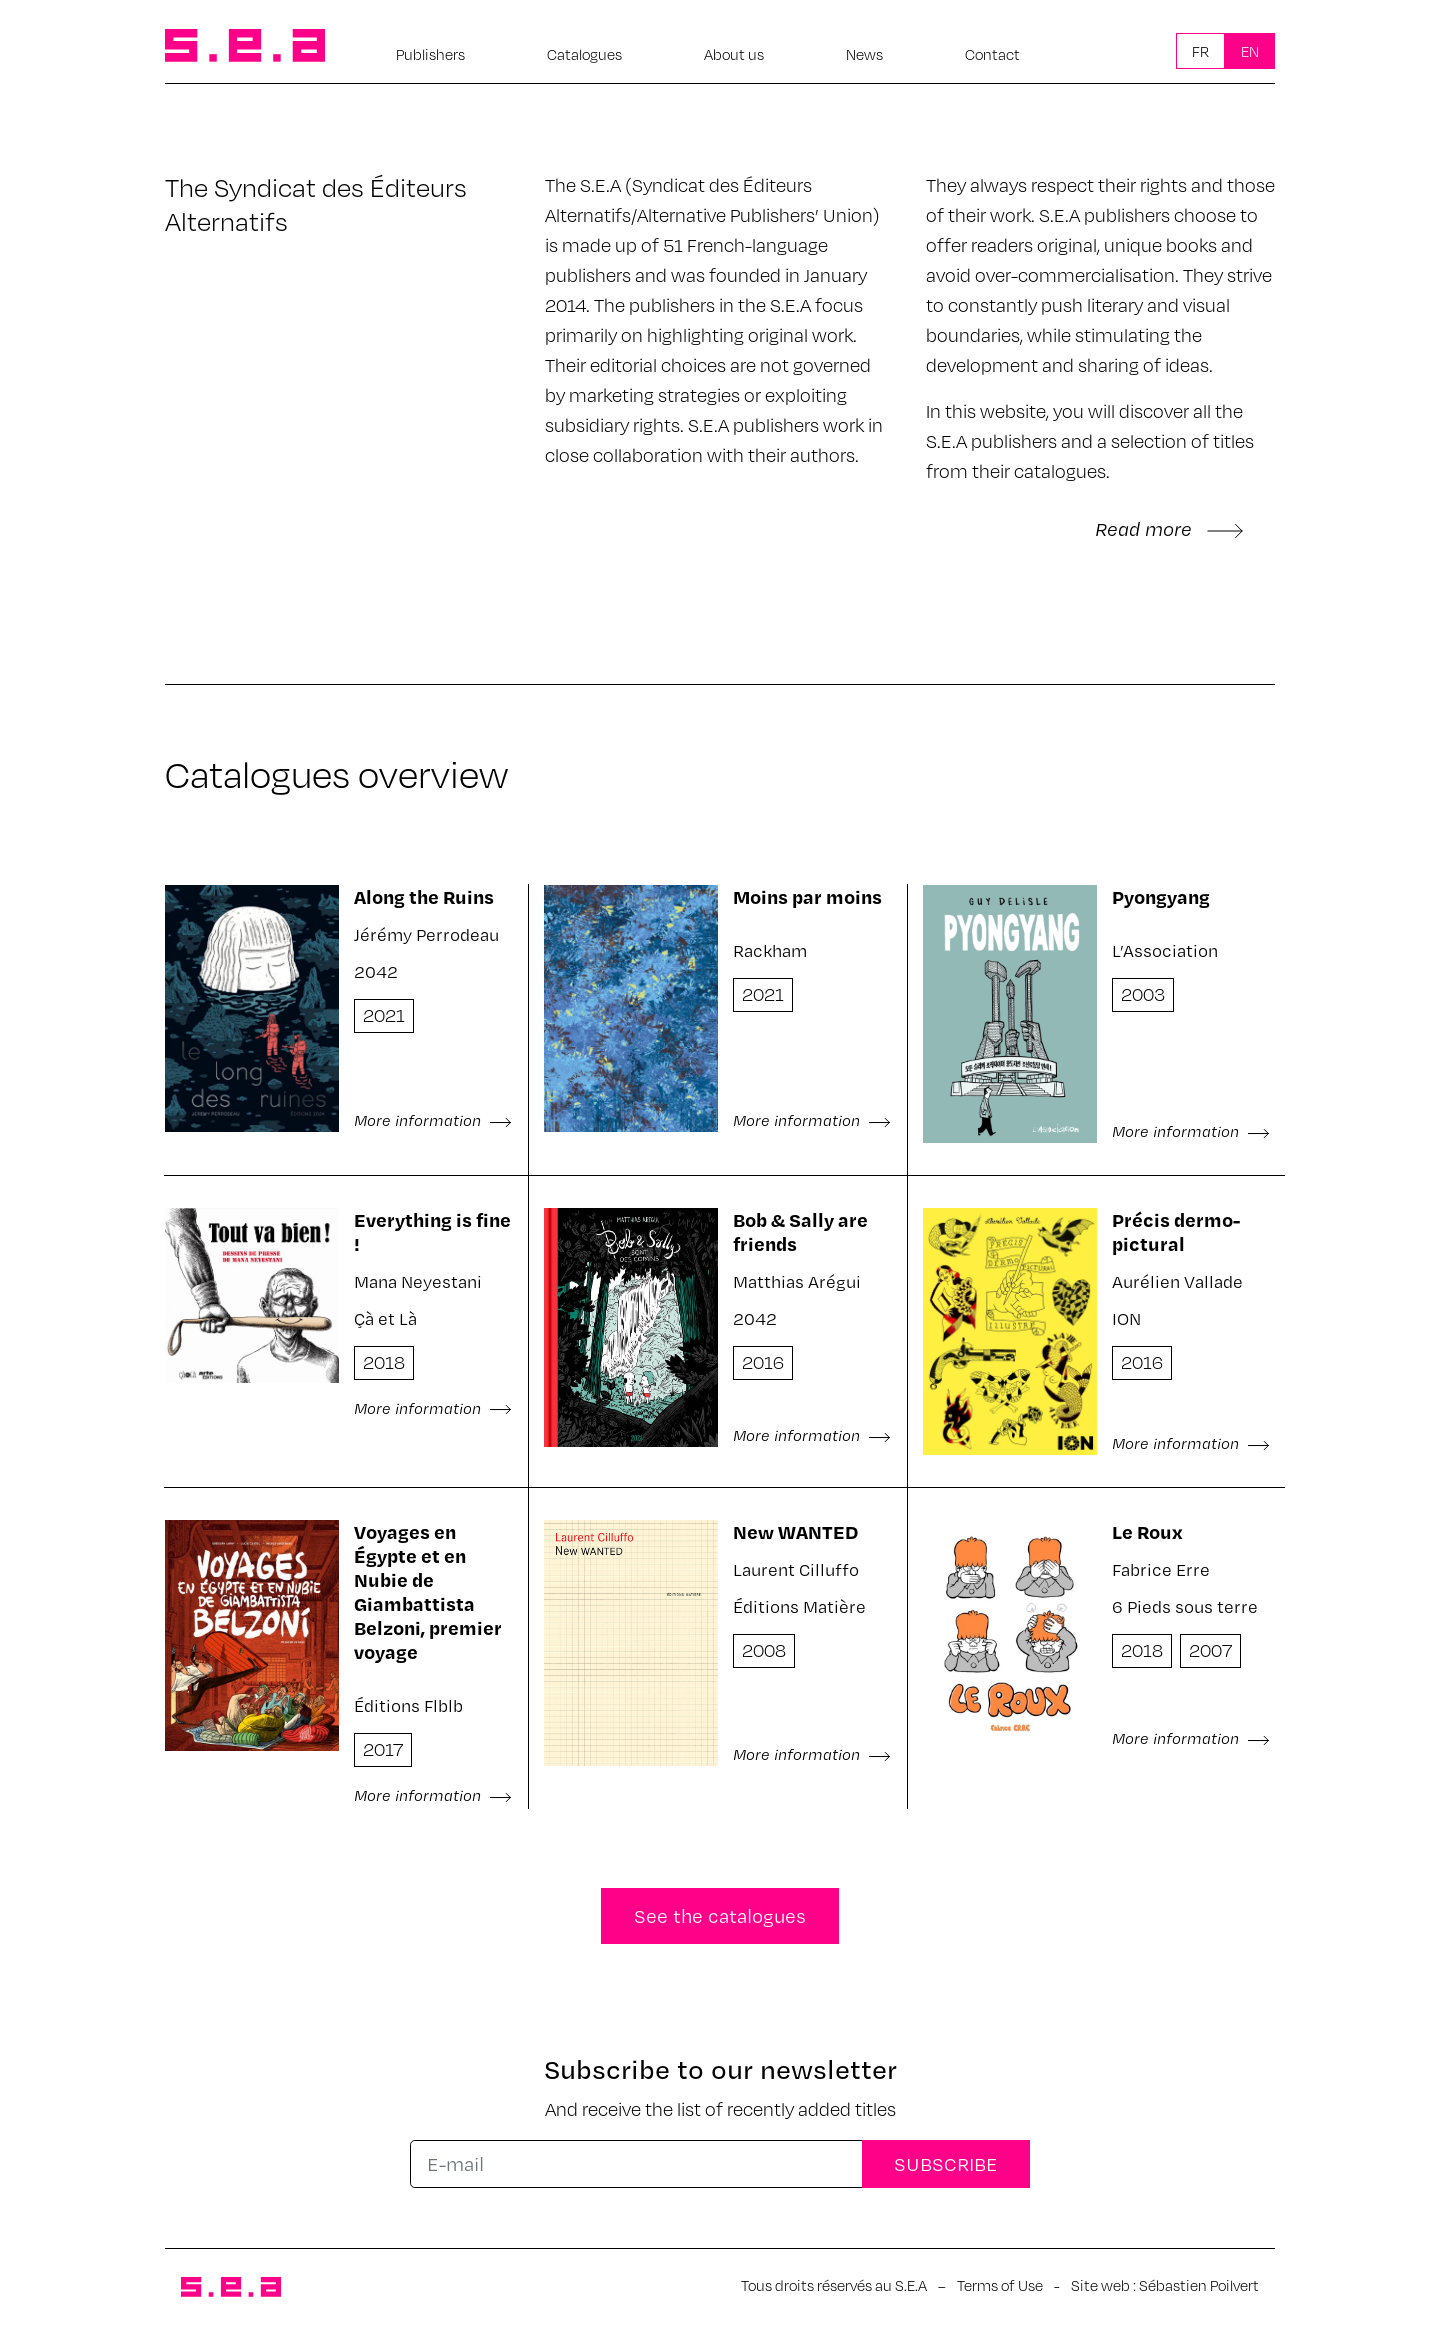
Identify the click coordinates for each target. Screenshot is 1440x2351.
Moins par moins (807, 896)
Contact (992, 54)
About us (734, 54)
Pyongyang (1161, 896)
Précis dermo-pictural (1176, 1231)
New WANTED (795, 1531)
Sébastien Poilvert (1199, 2285)
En (1250, 51)
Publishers (430, 54)
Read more (1169, 528)
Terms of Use (1000, 2285)
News (864, 54)
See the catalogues (720, 1915)
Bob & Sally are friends (800, 1231)
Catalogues (584, 54)
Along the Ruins (424, 896)
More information (433, 1120)
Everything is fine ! (432, 1231)
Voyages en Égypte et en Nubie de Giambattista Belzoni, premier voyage (428, 1591)
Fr (1200, 51)
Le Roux (1147, 1531)
